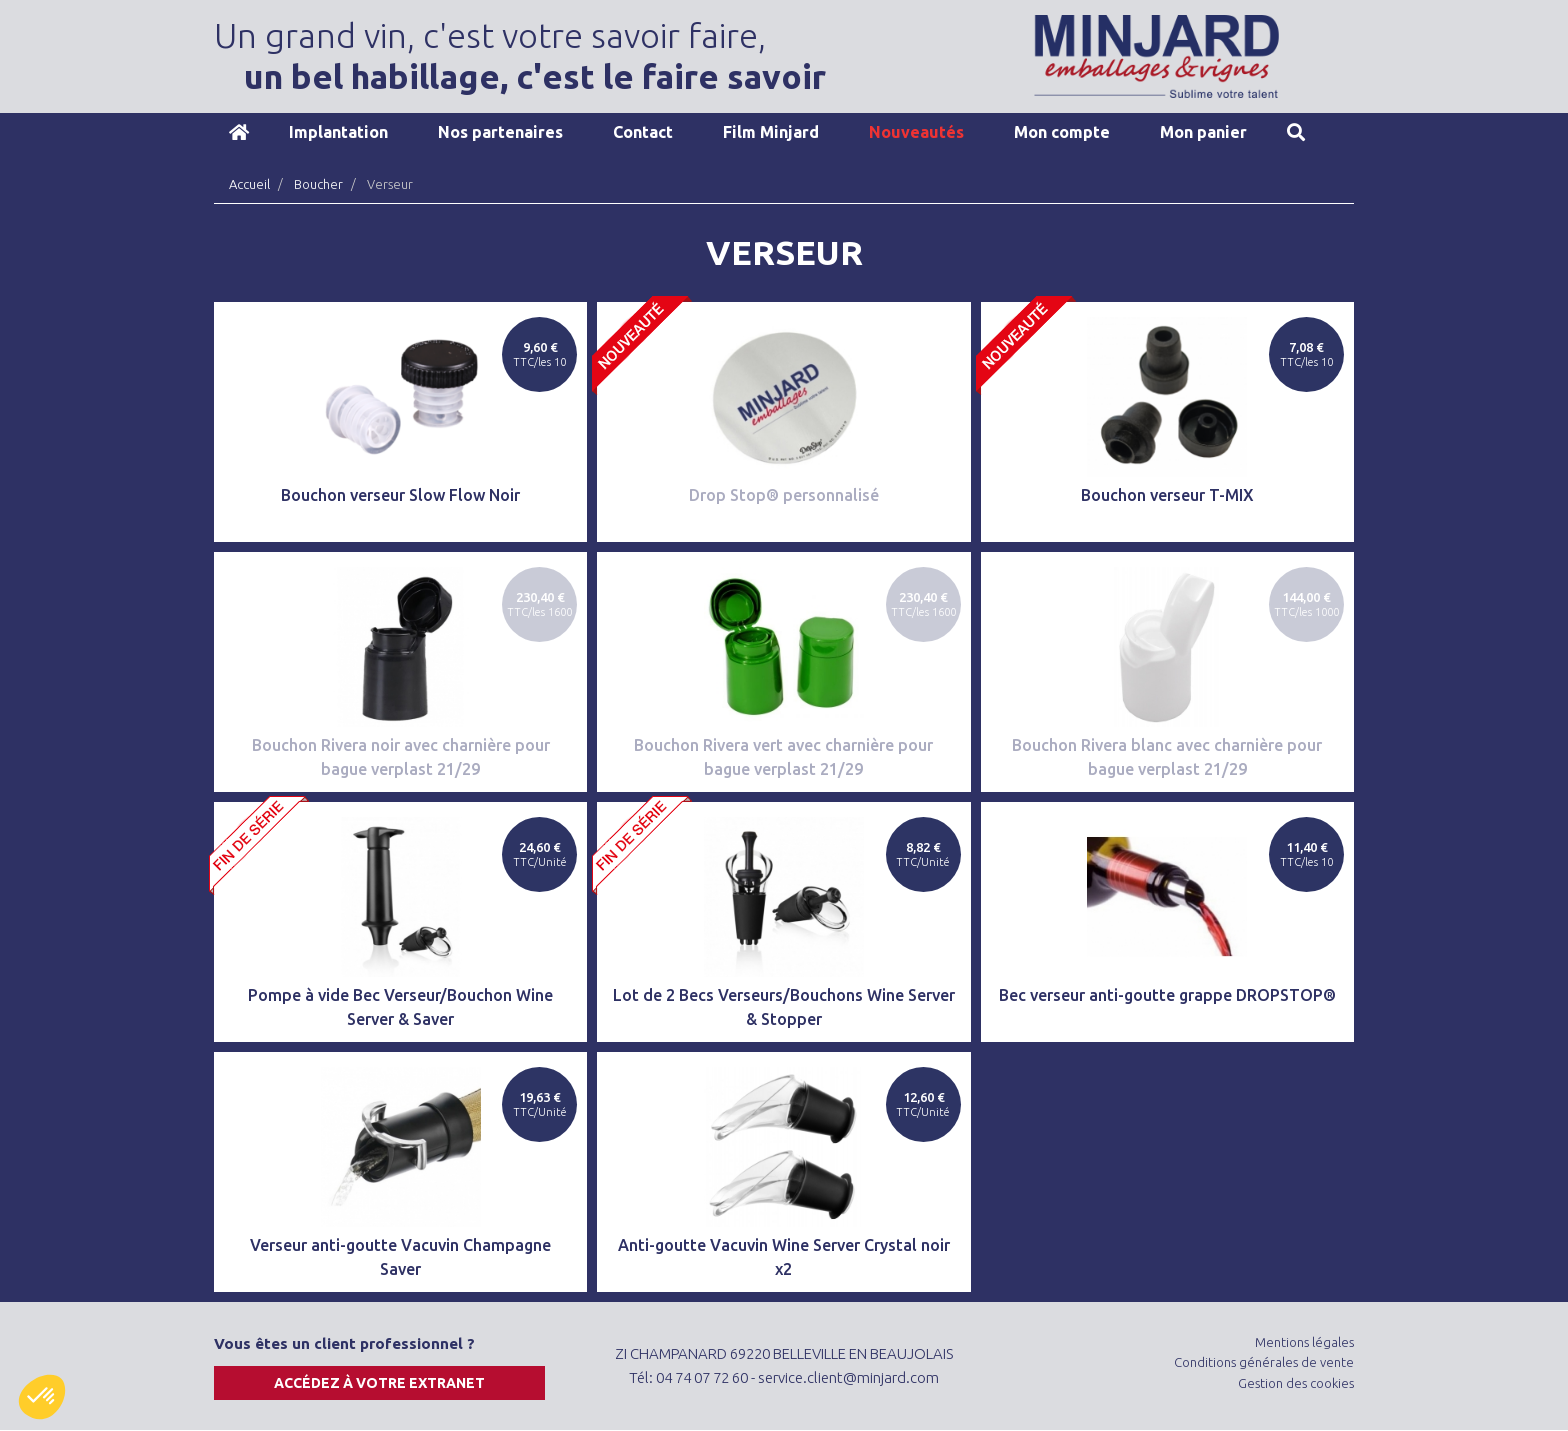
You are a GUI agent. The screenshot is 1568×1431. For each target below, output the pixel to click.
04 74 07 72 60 (702, 1377)
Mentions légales (1304, 1342)
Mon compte (1062, 132)
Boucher (318, 184)
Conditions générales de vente (1264, 1362)
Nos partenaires (500, 132)
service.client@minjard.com (848, 1377)
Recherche (1296, 132)
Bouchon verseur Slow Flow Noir (400, 495)
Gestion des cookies (1296, 1383)
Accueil (239, 132)
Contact (643, 132)
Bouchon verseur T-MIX (1167, 495)
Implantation (338, 132)
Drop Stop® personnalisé (784, 495)
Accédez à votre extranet (379, 1383)
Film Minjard (771, 132)
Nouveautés (916, 132)
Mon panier (1203, 132)
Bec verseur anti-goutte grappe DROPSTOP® (1167, 995)
